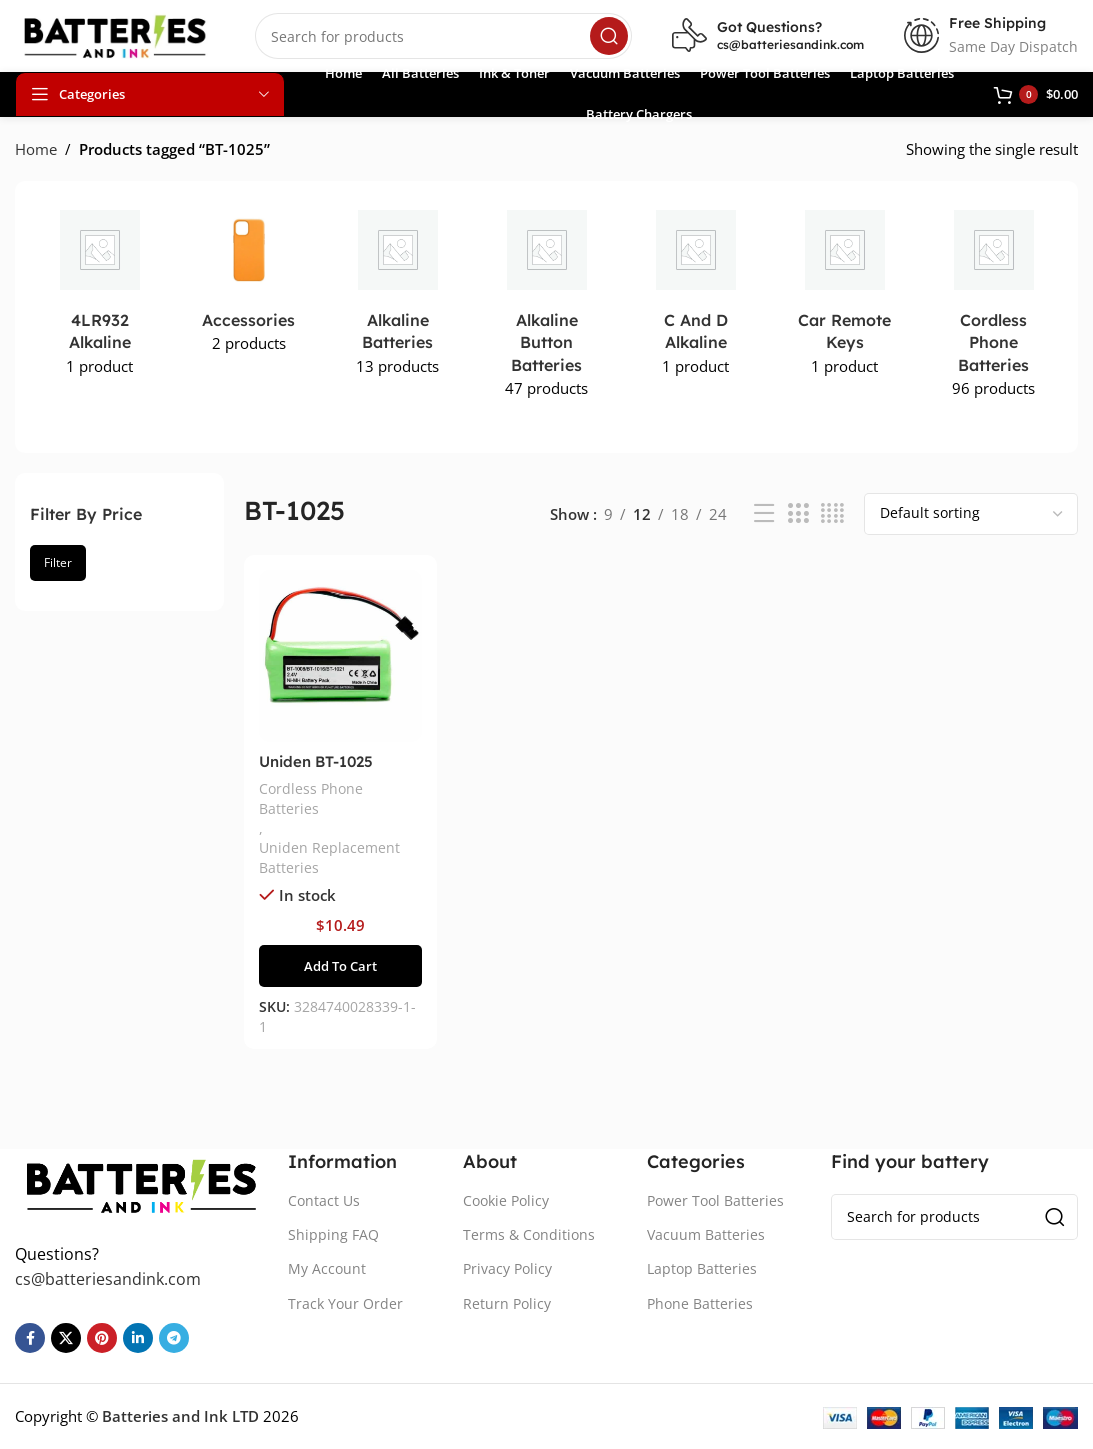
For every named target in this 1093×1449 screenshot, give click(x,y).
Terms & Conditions (529, 1234)
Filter (58, 562)
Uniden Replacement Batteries (329, 857)
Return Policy (507, 1303)
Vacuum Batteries (706, 1234)
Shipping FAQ (333, 1234)
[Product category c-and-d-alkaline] (695, 294)
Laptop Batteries (702, 1268)
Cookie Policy (506, 1200)
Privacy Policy (507, 1268)
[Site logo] (115, 34)
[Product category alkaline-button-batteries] (546, 305)
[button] (341, 966)
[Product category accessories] (248, 283)
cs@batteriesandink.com (790, 44)
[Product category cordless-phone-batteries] (993, 305)
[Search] (443, 36)
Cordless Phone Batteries (311, 798)
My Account (327, 1268)
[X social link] (66, 1338)
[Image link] (141, 1183)
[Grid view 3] (798, 513)
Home (36, 149)
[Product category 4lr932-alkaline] (99, 294)
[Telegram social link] (174, 1338)
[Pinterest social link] (102, 1338)
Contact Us (324, 1200)
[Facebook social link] (30, 1338)
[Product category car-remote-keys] (844, 294)
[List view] (764, 513)
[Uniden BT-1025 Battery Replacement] (341, 656)
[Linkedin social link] (138, 1338)
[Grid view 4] (832, 513)
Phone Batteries (700, 1303)
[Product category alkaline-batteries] (397, 294)
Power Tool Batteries (715, 1200)
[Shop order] (971, 514)
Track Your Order (345, 1303)
